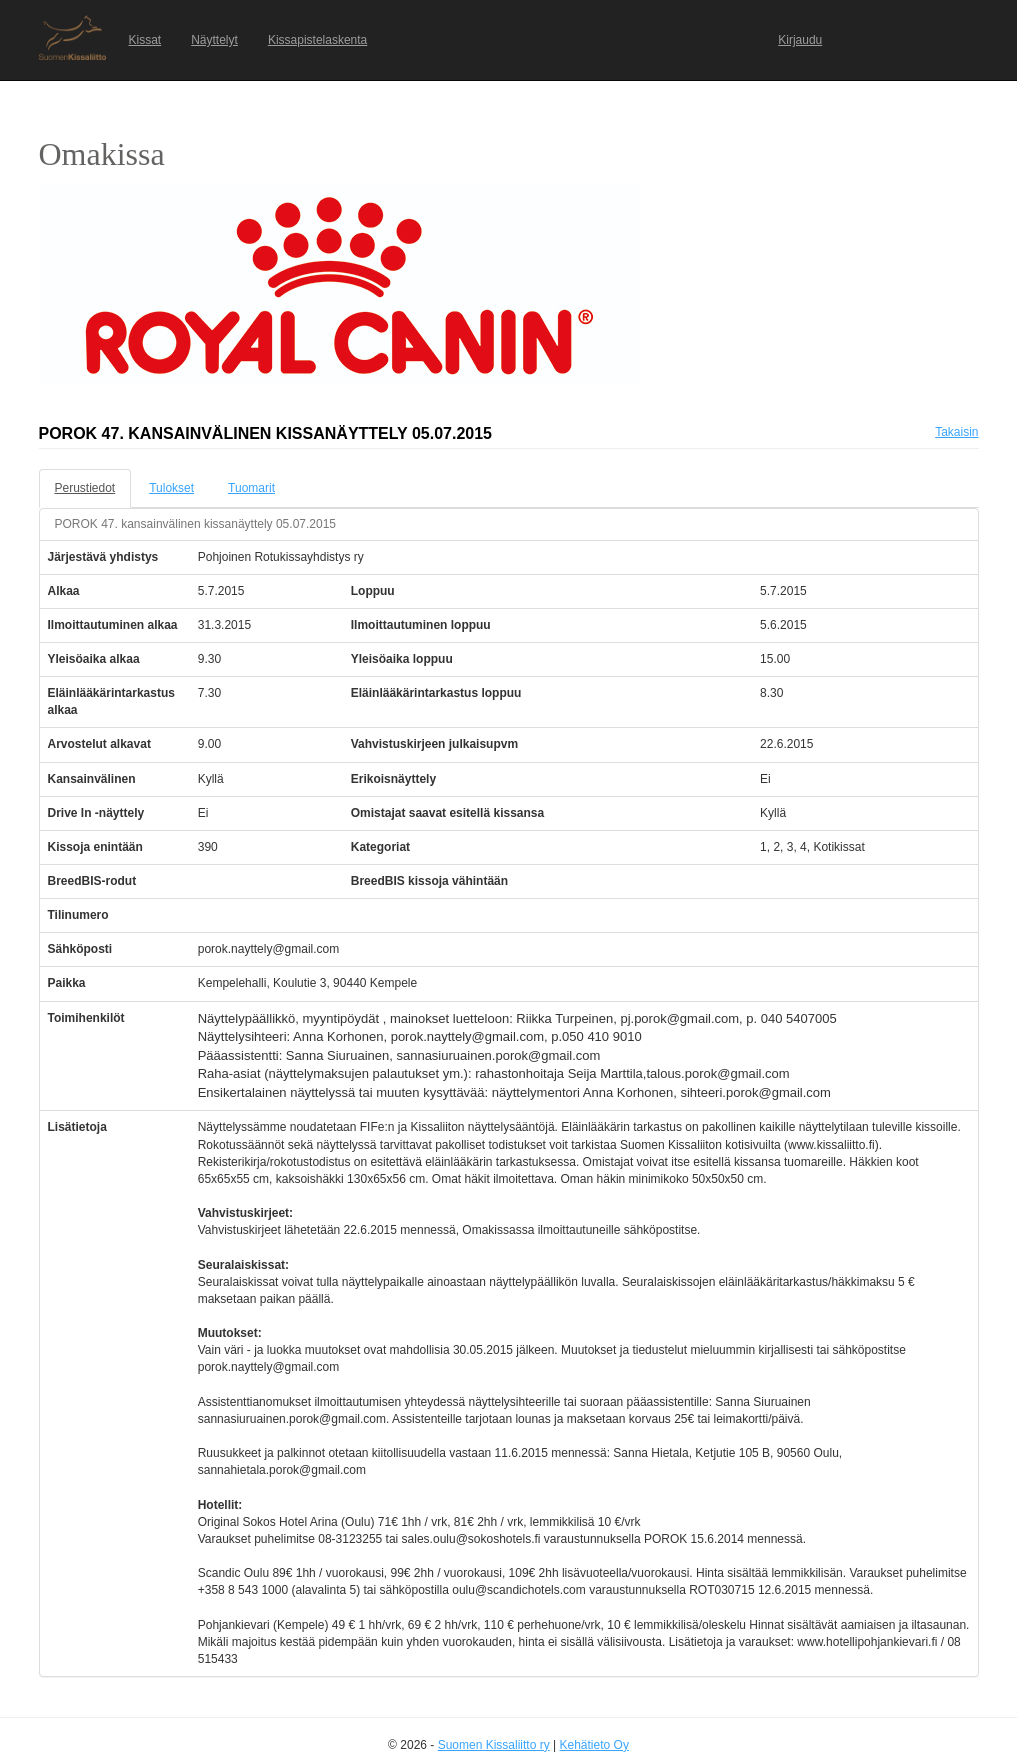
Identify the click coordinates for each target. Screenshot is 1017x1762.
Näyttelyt (214, 40)
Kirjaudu (800, 40)
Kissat (145, 40)
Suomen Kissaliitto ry (494, 1745)
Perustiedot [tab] (85, 488)
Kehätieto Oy (594, 1745)
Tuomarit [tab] (251, 488)
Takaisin (956, 432)
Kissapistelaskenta (317, 40)
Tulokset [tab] (171, 488)
